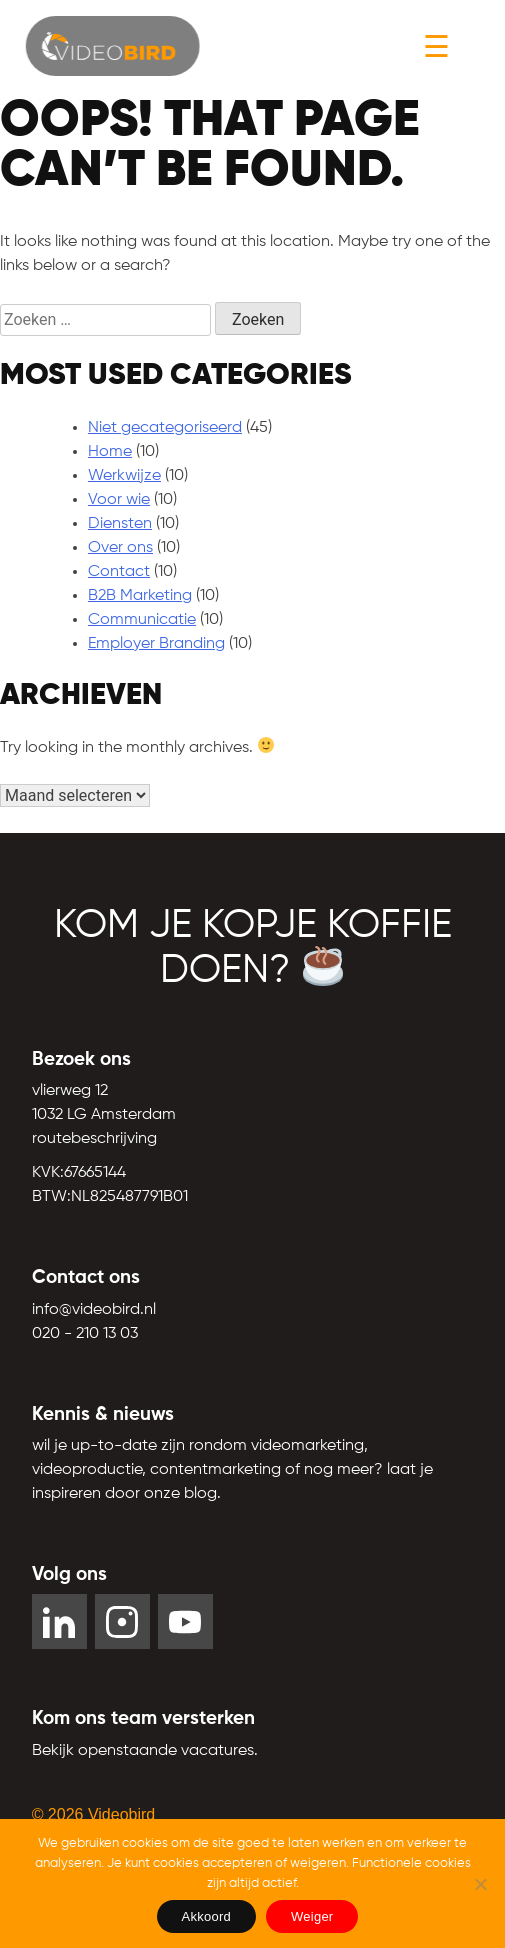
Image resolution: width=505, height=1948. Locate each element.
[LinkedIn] (59, 1621)
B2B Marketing (140, 596)
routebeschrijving (94, 1139)
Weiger (312, 1916)
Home (110, 452)
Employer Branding (156, 644)
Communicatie (142, 620)
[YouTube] (185, 1621)
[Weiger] (480, 1884)
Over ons (120, 548)
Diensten (120, 524)
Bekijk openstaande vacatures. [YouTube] (145, 1751)
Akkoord (206, 1916)
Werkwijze (124, 476)
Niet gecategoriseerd (165, 428)
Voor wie (119, 500)
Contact (119, 572)
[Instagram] (122, 1621)
